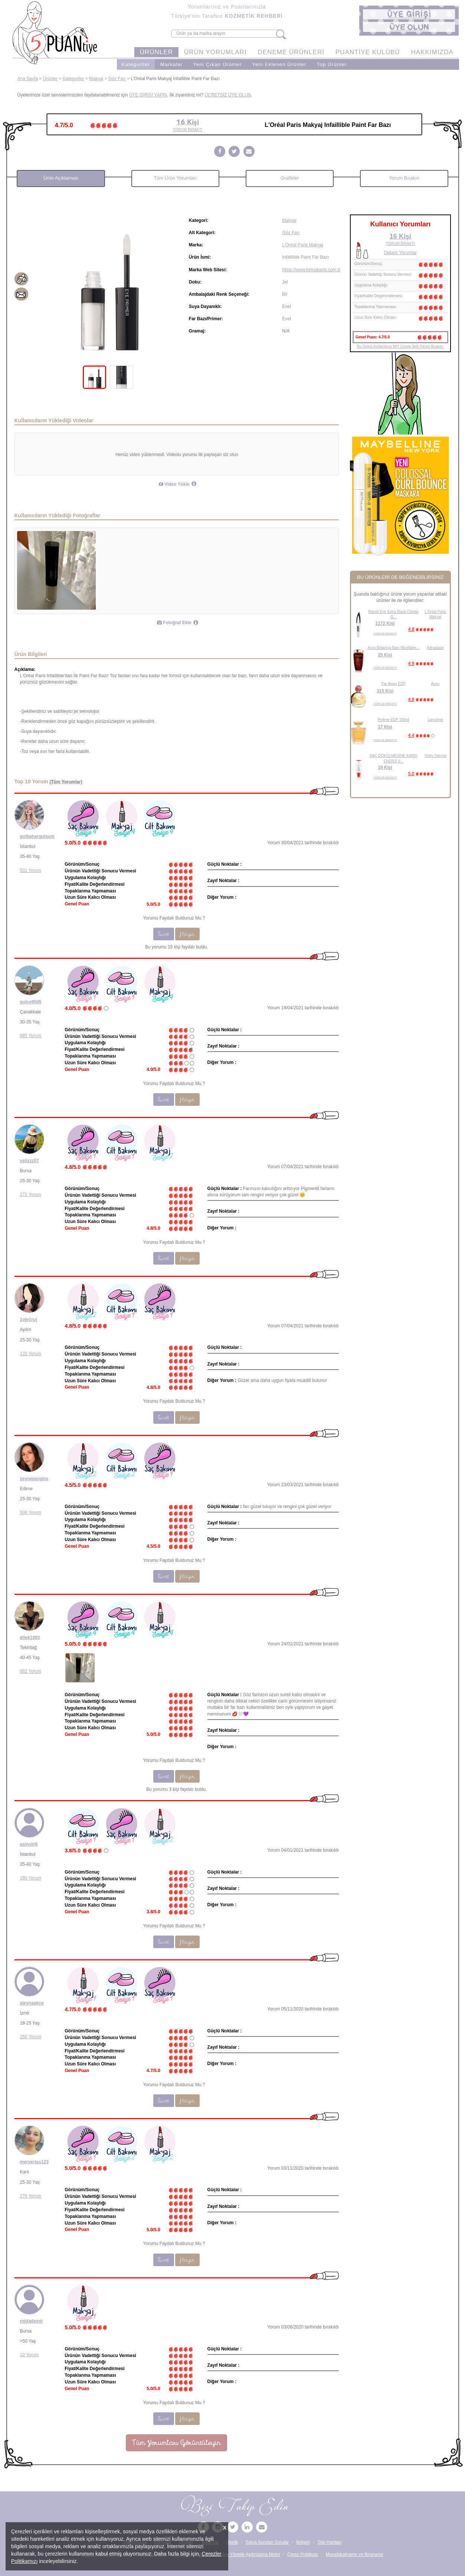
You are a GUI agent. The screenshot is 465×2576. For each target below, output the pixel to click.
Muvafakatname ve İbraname (354, 2554)
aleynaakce (32, 2003)
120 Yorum (30, 1353)
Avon (435, 684)
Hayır (187, 934)
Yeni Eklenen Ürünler (279, 64)
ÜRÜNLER (156, 52)
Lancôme (435, 720)
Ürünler (50, 78)
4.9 (411, 663)
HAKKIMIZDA (432, 52)
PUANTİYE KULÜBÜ (367, 52)
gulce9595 (31, 1001)
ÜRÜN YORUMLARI (215, 52)
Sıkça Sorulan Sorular (267, 2542)
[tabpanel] (108, 287)
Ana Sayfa (27, 78)
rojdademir (31, 2321)
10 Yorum (29, 2354)
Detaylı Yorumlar (400, 252)
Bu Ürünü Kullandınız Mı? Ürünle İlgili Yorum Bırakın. (400, 346)
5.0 (411, 773)
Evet (163, 934)
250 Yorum (30, 2036)
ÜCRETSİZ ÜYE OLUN (228, 95)
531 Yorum (30, 870)
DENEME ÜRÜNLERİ (291, 52)
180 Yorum (30, 1878)
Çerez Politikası (302, 2554)
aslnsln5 (29, 1844)
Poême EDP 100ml (393, 720)
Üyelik (232, 2542)
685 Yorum (30, 1035)
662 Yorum (30, 1671)
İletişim (303, 2542)
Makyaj (96, 78)
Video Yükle (174, 484)
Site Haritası (330, 2542)
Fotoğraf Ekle (174, 622)
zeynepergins (34, 1478)
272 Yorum (30, 1194)
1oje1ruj (28, 1319)
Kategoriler (136, 64)
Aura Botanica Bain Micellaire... (393, 648)
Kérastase (435, 648)
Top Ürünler (332, 64)
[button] (409, 14)
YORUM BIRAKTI (385, 633)
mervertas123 (34, 2161)
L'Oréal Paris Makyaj (302, 245)
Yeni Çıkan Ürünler (217, 64)
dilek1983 (30, 1637)
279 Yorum (30, 2196)
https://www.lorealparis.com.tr (311, 269)
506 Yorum (30, 1512)
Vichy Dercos (435, 756)
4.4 (411, 735)
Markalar (171, 64)
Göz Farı (117, 78)
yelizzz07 (29, 1160)
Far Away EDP (394, 684)
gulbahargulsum (37, 836)
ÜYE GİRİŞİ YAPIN (148, 95)
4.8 (411, 629)
